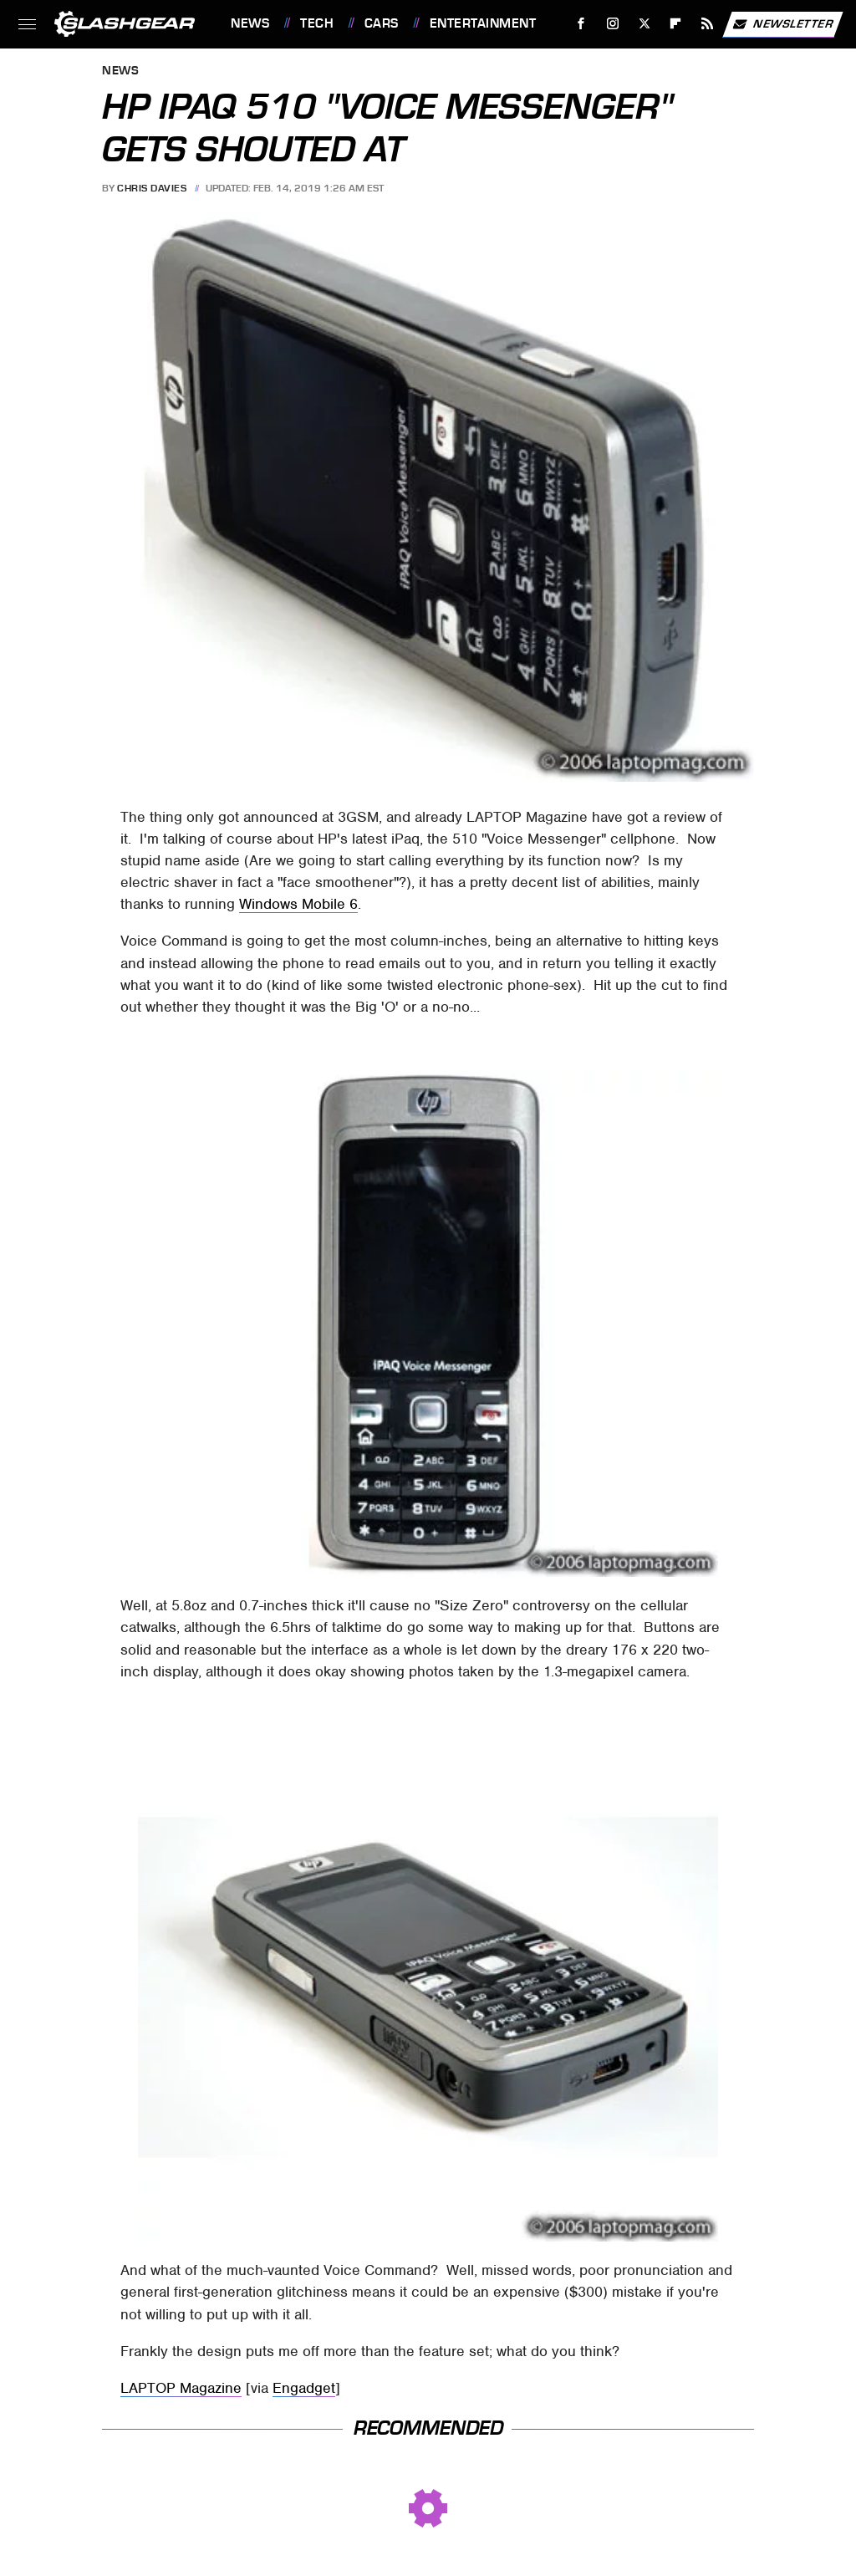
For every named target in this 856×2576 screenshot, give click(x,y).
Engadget (304, 2388)
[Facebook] (581, 24)
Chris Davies (151, 188)
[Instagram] (613, 24)
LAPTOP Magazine (181, 2388)
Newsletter (782, 24)
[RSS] (708, 24)
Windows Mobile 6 (298, 904)
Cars (381, 23)
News (250, 23)
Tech (317, 23)
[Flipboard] (676, 24)
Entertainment (483, 23)
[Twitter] (644, 24)
